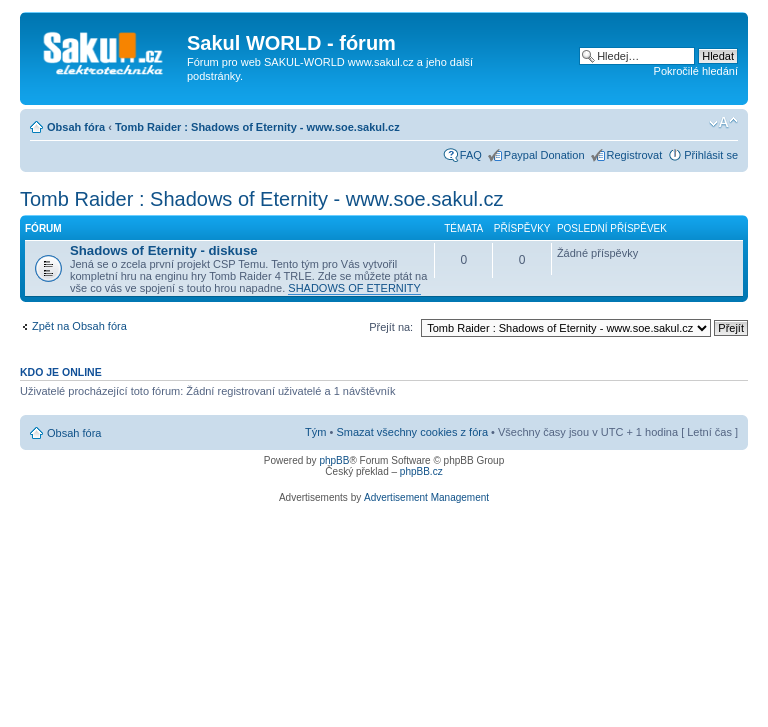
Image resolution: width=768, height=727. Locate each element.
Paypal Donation (544, 155)
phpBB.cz (421, 471)
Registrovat (635, 155)
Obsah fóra (76, 127)
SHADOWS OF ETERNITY (354, 288)
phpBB (334, 460)
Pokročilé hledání (696, 71)
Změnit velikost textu (723, 123)
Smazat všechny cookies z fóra (412, 432)
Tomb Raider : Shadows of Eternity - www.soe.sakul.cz (257, 127)
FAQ (471, 155)
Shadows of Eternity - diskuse (164, 250)
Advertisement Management (426, 497)
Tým (315, 432)
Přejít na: (391, 327)
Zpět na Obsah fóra (79, 326)
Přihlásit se (711, 155)
